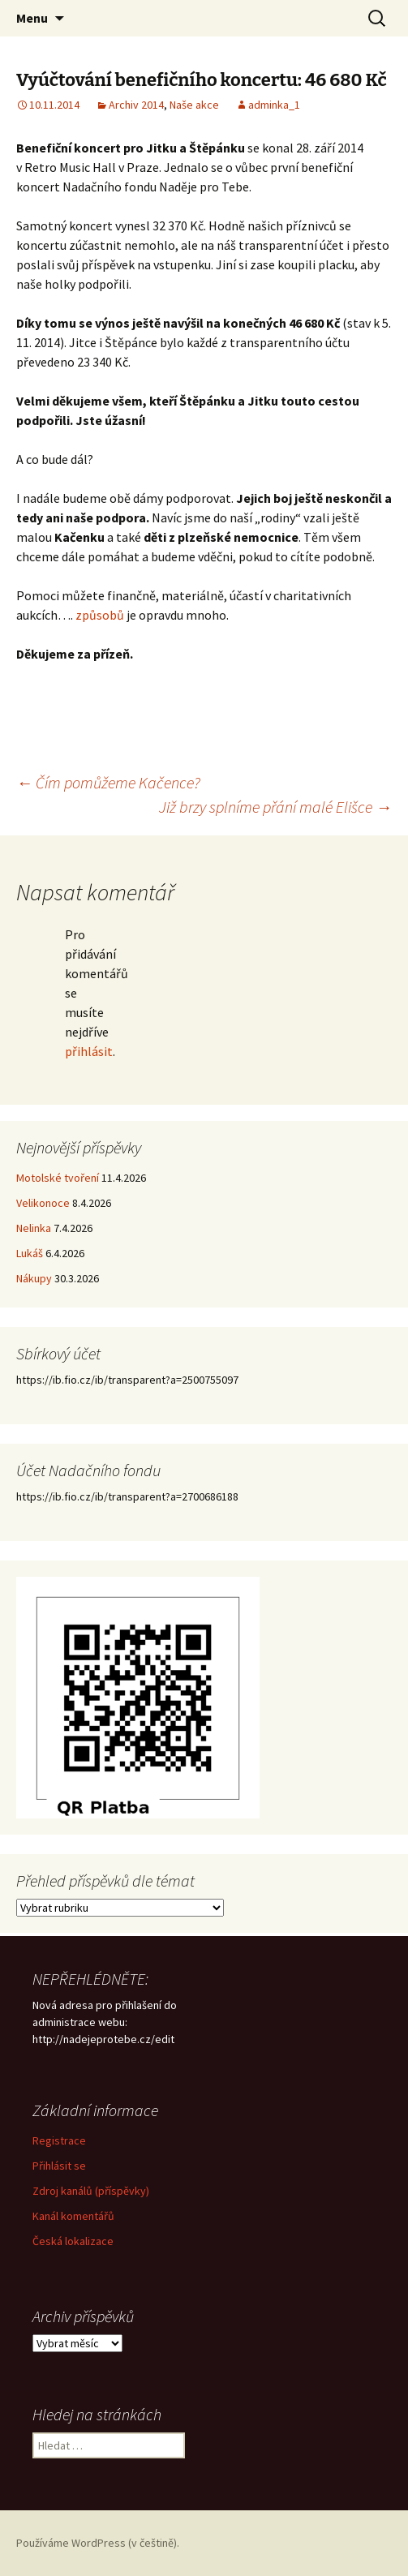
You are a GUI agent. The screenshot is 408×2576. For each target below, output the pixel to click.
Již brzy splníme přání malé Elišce (275, 806)
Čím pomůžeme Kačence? (108, 782)
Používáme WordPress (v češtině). (97, 2542)
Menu (32, 18)
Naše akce (194, 104)
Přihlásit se (59, 2165)
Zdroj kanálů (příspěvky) (90, 2190)
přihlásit (89, 1051)
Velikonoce (43, 1203)
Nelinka (33, 1228)
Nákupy (34, 1278)
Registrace (59, 2140)
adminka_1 (274, 104)
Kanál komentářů (73, 2216)
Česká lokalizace (73, 2241)
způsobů (99, 615)
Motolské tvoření (57, 1177)
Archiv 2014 (136, 104)
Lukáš (29, 1253)
